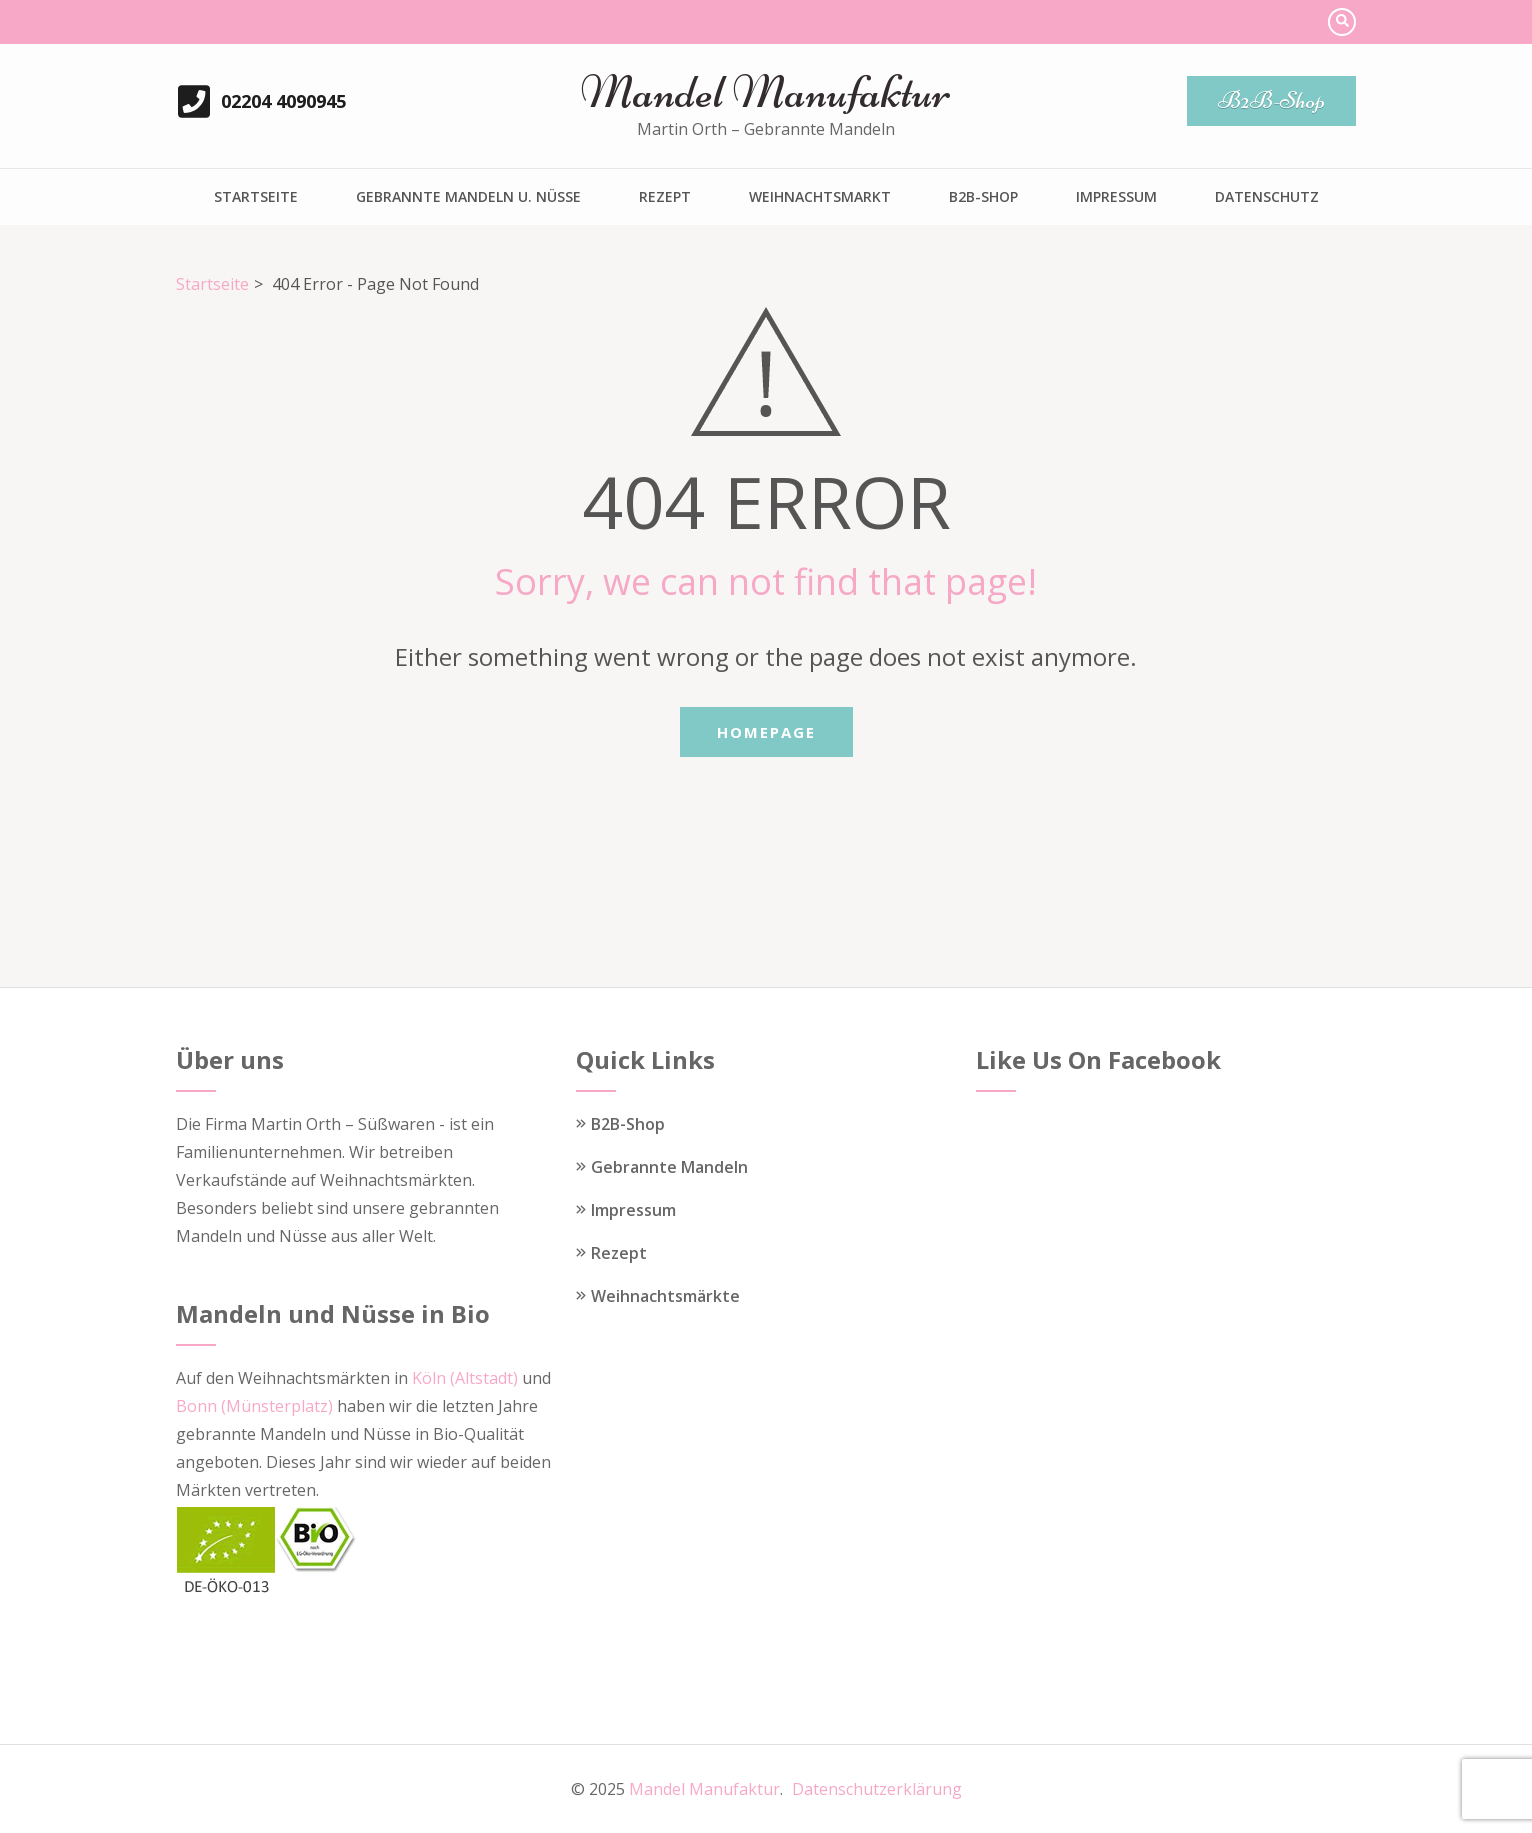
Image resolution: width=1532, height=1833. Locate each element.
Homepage (766, 732)
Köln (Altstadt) (465, 1378)
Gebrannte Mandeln (669, 1167)
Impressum (1116, 196)
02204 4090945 (283, 101)
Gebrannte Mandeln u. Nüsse (468, 196)
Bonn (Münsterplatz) (254, 1406)
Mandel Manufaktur (765, 92)
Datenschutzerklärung (877, 1789)
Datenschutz (1267, 196)
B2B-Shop (1271, 100)
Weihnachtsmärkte (665, 1296)
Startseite (256, 196)
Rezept (665, 196)
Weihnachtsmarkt (820, 196)
